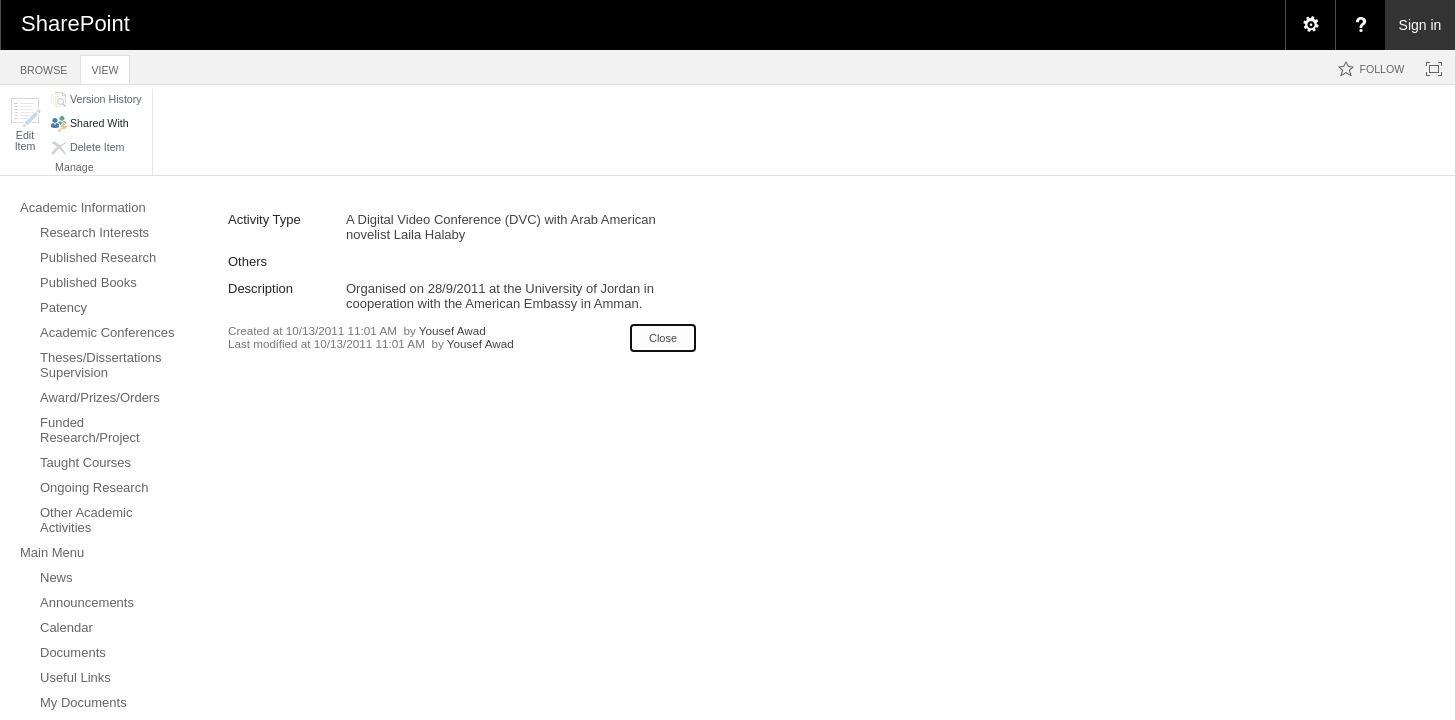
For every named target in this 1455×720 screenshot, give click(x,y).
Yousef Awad (452, 330)
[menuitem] (1310, 25)
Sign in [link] (1420, 25)
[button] (25, 124)
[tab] (43, 66)
